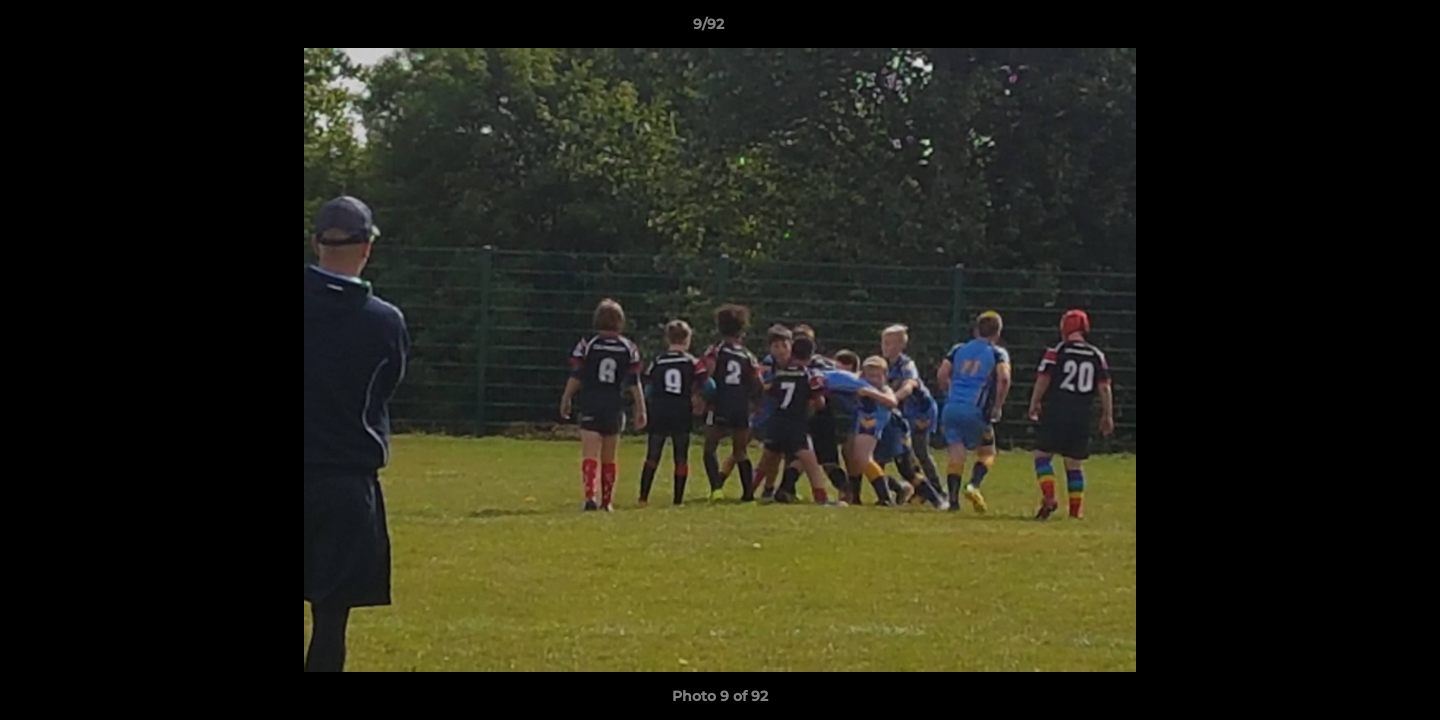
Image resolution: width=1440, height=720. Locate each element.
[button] (1356, 29)
